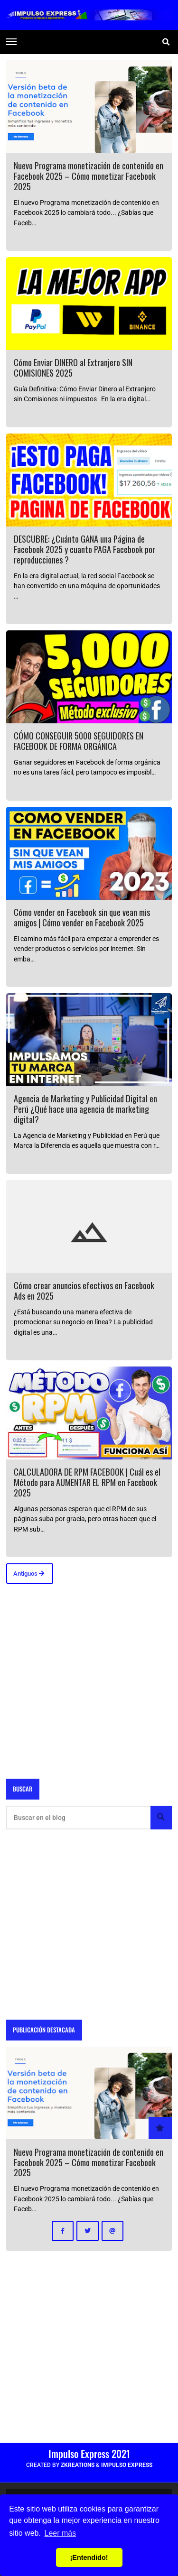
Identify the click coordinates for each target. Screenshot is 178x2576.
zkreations (77, 2465)
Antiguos (28, 1573)
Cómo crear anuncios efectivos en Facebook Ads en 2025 (84, 1290)
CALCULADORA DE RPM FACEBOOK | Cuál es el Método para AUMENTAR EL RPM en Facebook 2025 (87, 1482)
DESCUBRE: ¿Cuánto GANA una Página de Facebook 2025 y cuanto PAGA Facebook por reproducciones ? (84, 549)
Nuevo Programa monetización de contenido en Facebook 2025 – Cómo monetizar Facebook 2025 (88, 176)
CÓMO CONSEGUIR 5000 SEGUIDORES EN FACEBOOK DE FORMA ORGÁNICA (78, 740)
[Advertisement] (89, 1679)
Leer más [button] (60, 2533)
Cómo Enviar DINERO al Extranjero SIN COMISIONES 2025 (73, 367)
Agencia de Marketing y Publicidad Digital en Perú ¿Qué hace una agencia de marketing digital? (85, 1109)
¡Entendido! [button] (89, 2557)
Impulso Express (126, 2465)
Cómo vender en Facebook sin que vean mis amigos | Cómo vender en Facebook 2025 (82, 917)
